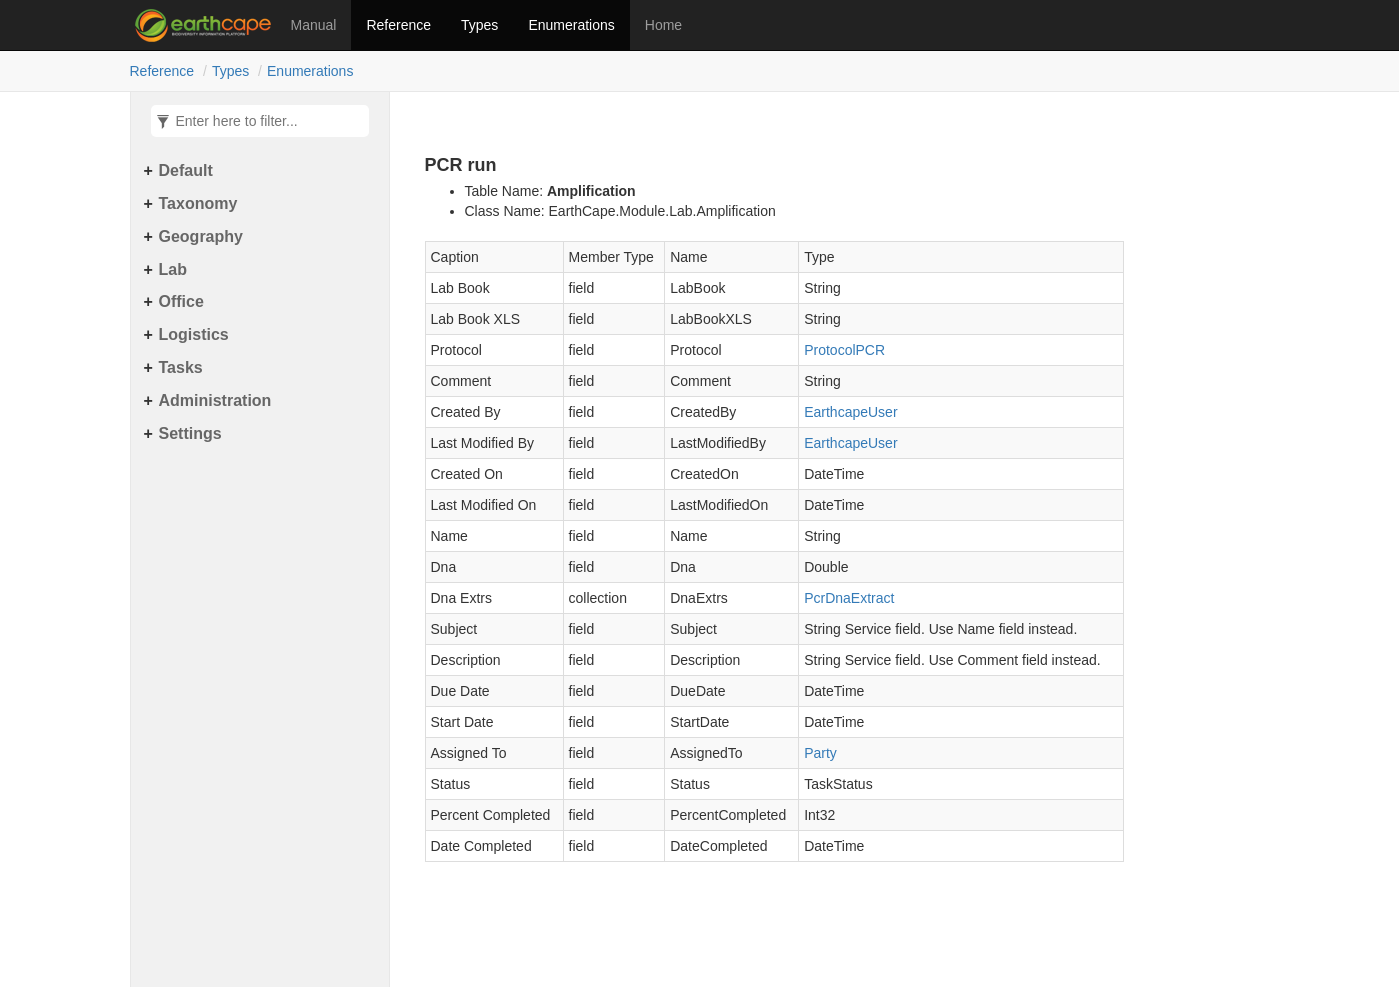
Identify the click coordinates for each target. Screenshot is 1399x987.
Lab (173, 269)
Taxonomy (198, 203)
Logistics (194, 334)
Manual (314, 25)
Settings (190, 433)
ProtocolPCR (844, 350)
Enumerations (571, 25)
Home (663, 25)
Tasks (181, 367)
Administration (215, 400)
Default (186, 170)
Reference (398, 25)
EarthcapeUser (850, 412)
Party (820, 753)
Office (181, 301)
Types (479, 25)
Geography (201, 236)
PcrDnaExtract (849, 598)
